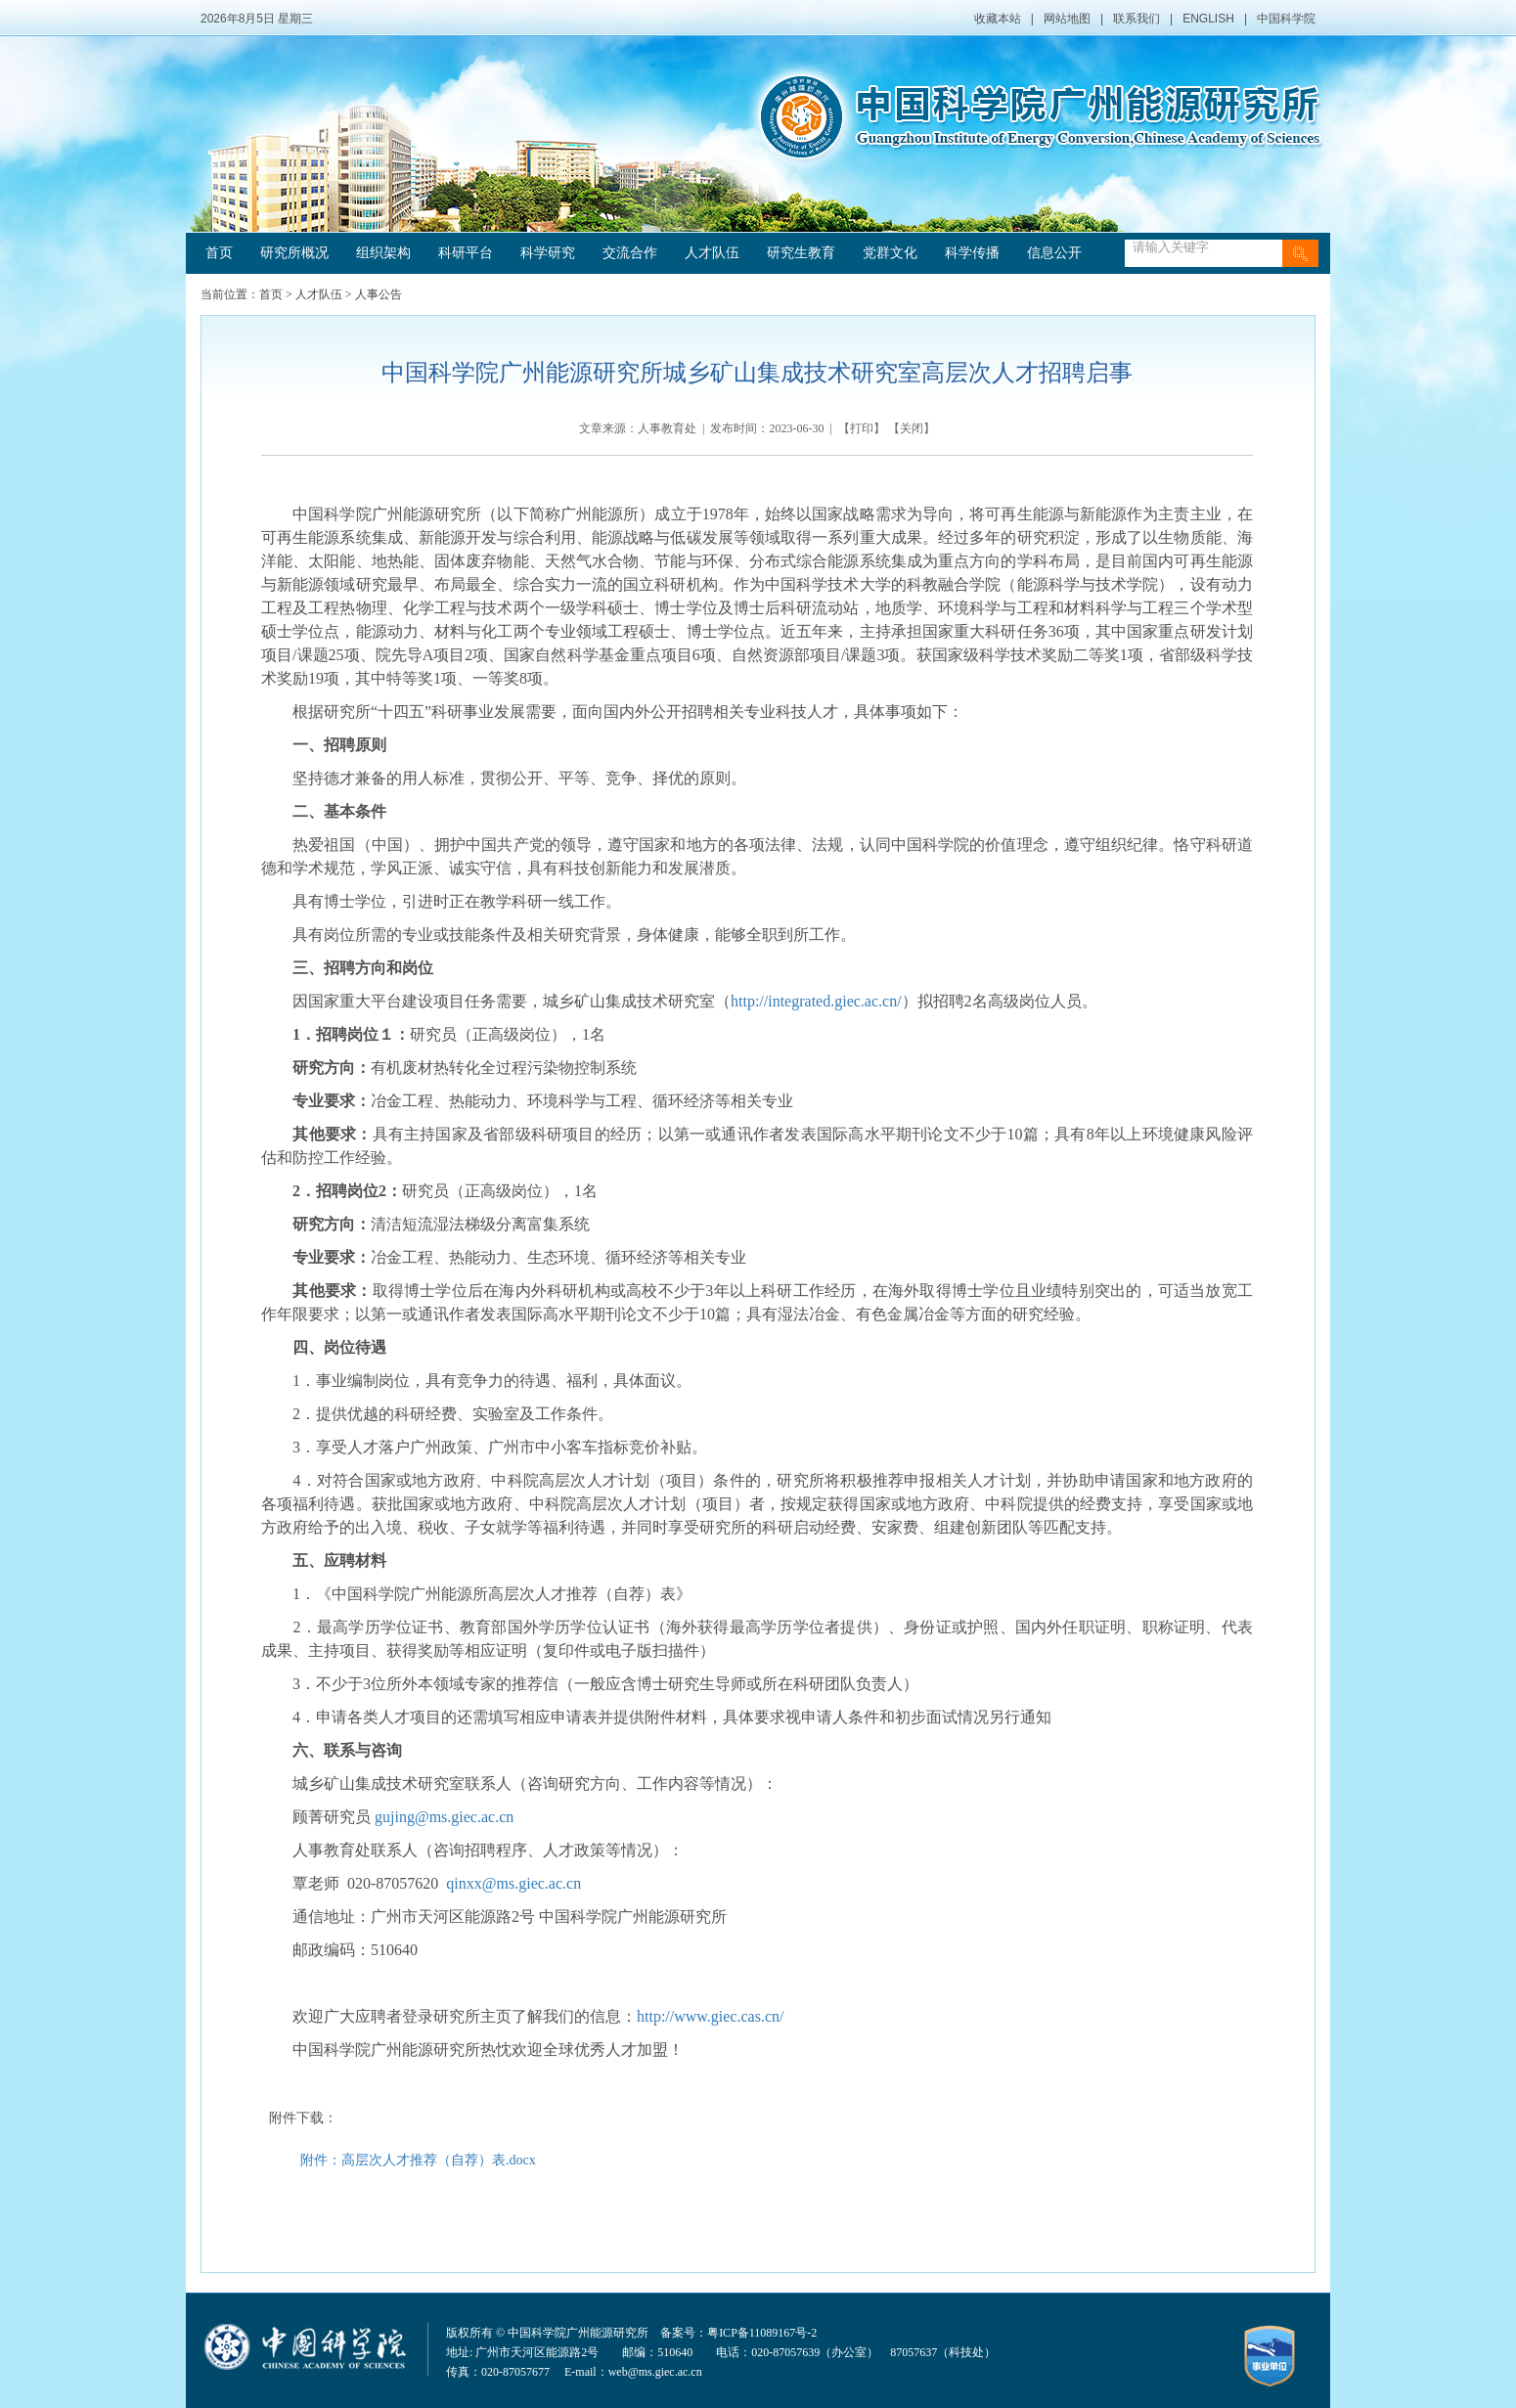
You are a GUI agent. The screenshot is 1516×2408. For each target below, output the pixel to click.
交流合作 (629, 252)
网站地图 (1067, 18)
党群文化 (890, 252)
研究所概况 (294, 252)
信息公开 (1054, 252)
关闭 (911, 428)
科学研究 (547, 252)
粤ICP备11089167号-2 (762, 2333)
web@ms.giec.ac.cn (655, 2372)
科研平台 (465, 252)
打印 (861, 428)
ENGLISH (1208, 18)
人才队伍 (712, 252)
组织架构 (383, 252)
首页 (219, 252)
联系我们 (1136, 18)
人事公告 (378, 294)
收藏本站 (997, 18)
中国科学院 (1286, 18)
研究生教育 (801, 252)
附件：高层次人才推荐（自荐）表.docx (418, 2160)
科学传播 (972, 252)
